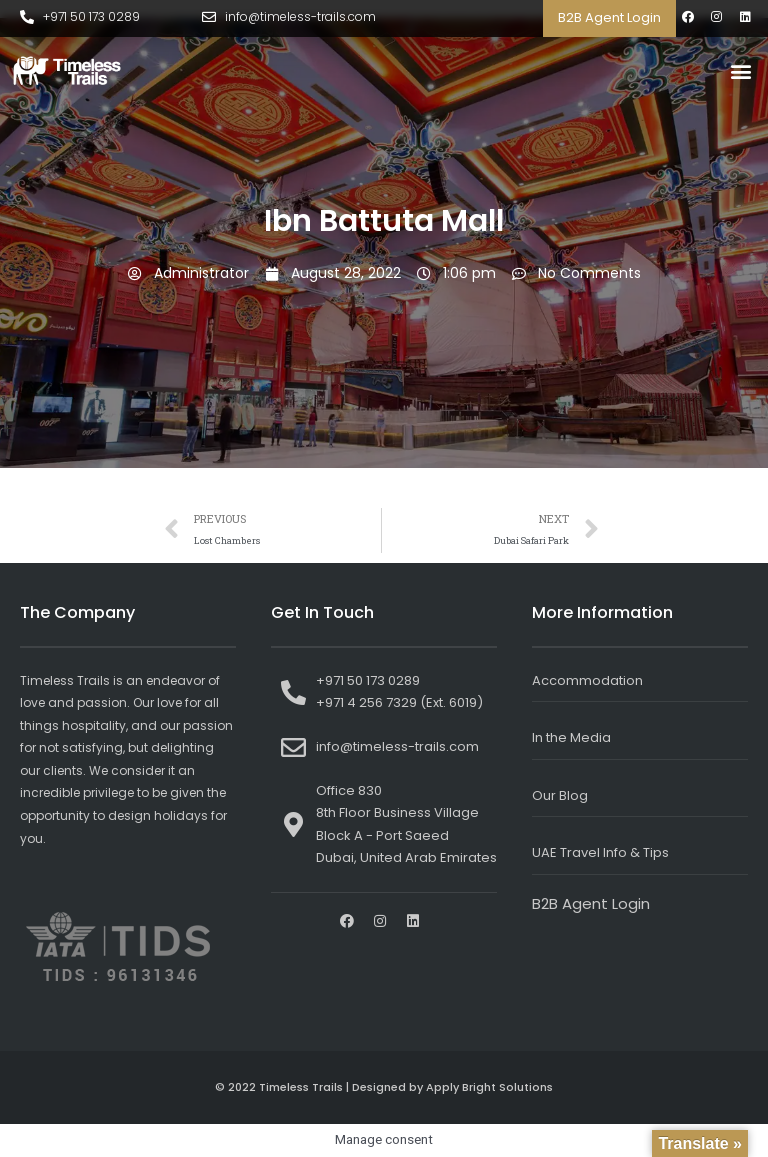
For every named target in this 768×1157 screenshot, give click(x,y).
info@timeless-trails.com (300, 16)
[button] (741, 71)
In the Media (571, 737)
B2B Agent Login (609, 17)
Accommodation (587, 680)
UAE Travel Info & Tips (600, 852)
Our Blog (560, 795)
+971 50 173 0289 (91, 16)
